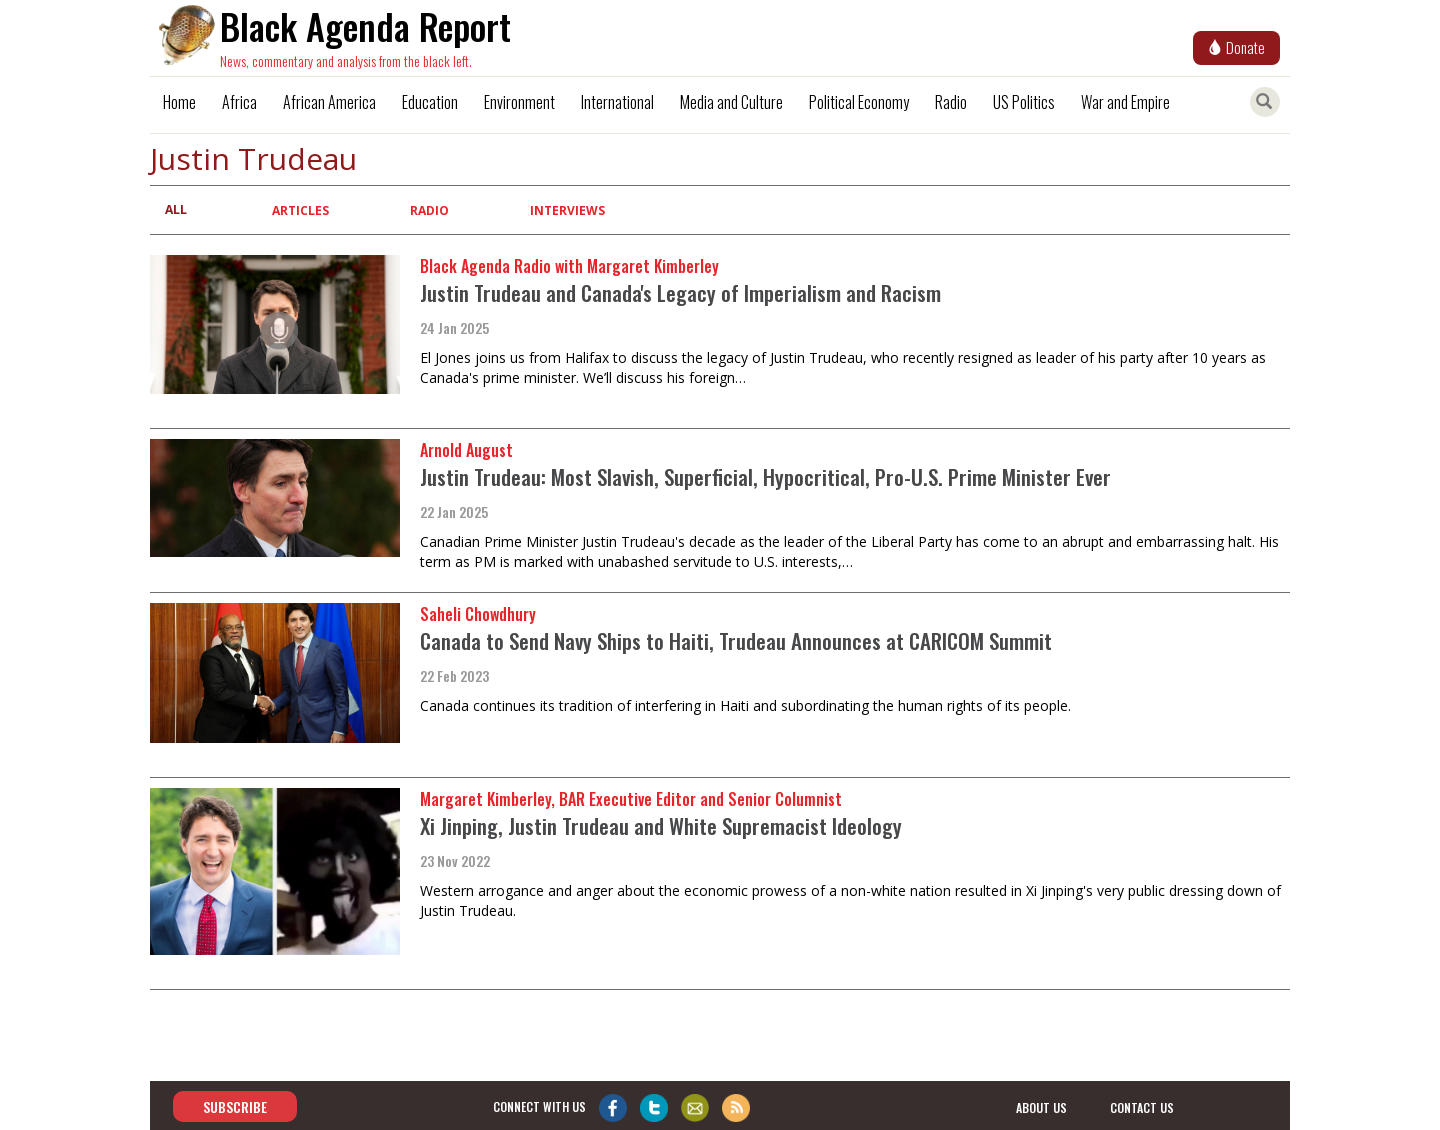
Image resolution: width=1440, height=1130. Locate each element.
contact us (1142, 1107)
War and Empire (1125, 102)
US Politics (1024, 102)
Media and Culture (731, 102)
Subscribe (235, 1106)
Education (430, 102)
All (176, 209)
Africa (239, 102)
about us (1041, 1107)
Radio (951, 102)
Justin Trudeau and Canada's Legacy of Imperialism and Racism (680, 292)
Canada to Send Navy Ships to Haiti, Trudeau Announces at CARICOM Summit (736, 640)
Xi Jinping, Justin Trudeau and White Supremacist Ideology (661, 825)
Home (179, 102)
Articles (300, 210)
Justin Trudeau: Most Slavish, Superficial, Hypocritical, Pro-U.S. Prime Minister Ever (765, 476)
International (617, 102)
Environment (519, 102)
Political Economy (859, 102)
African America (329, 102)
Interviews (567, 210)
